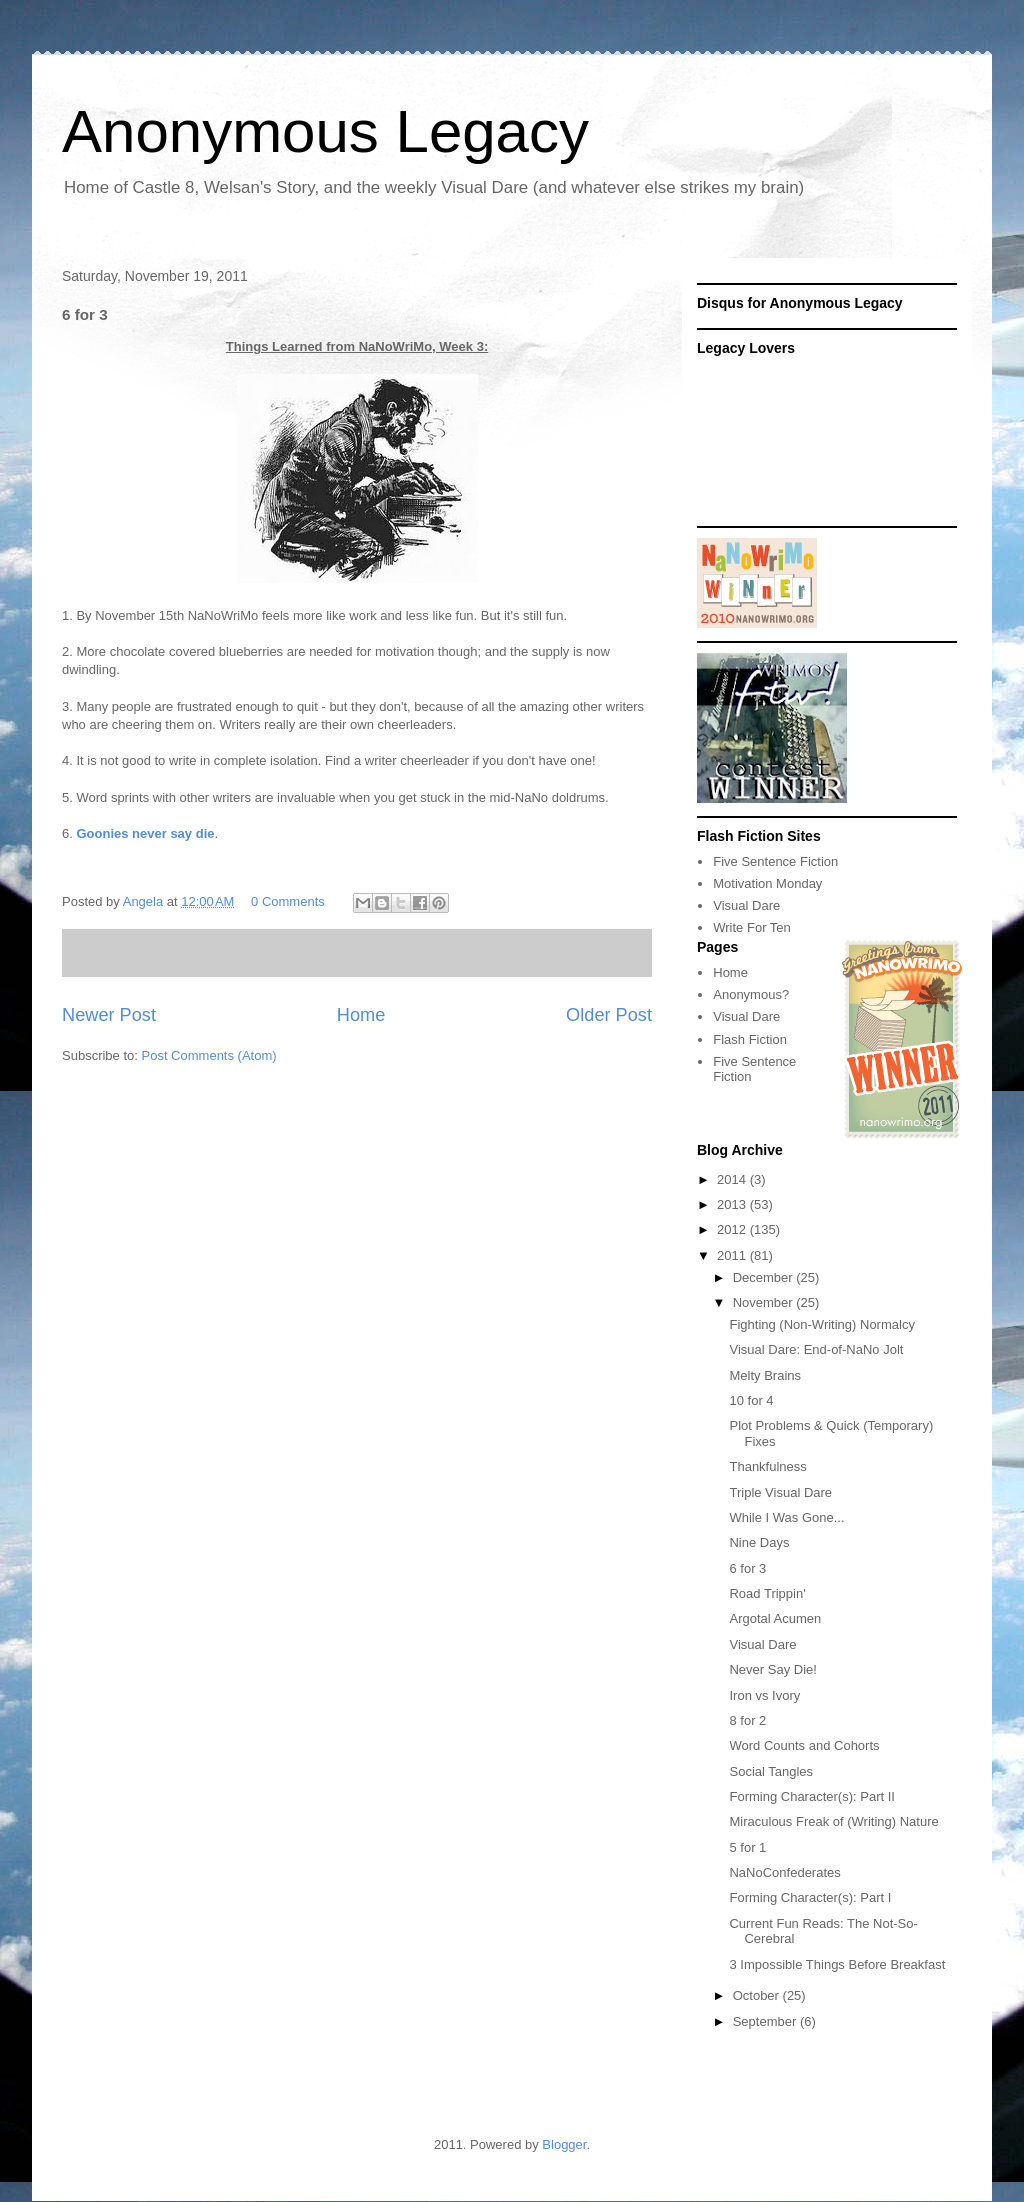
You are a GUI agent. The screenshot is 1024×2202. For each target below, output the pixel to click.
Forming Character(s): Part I (810, 1897)
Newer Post (109, 1015)
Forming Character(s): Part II (811, 1796)
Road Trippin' (767, 1593)
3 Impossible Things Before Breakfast (837, 1964)
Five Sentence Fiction (775, 861)
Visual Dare (746, 905)
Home (361, 1015)
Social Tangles (771, 1771)
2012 (733, 1229)
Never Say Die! (772, 1669)
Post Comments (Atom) (209, 1055)
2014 (733, 1179)
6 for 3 (747, 1568)
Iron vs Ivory (764, 1695)
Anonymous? (751, 994)
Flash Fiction (750, 1039)
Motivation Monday (767, 883)
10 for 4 (751, 1400)
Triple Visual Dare (780, 1492)
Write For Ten (752, 927)
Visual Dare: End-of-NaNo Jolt (816, 1349)
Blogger (564, 2144)
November (765, 1302)
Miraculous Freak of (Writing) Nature (833, 1821)
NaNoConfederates (784, 1872)
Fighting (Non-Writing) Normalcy (821, 1324)
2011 (733, 1255)
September (766, 2021)
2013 (733, 1204)
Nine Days (759, 1542)
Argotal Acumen (775, 1618)
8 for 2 (747, 1720)
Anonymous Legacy (325, 131)
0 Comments (288, 901)
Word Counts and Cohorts (804, 1745)
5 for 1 (747, 1847)
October (758, 1995)
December (765, 1277)
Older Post (609, 1015)
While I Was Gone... (786, 1517)
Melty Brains (765, 1375)
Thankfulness (767, 1466)
